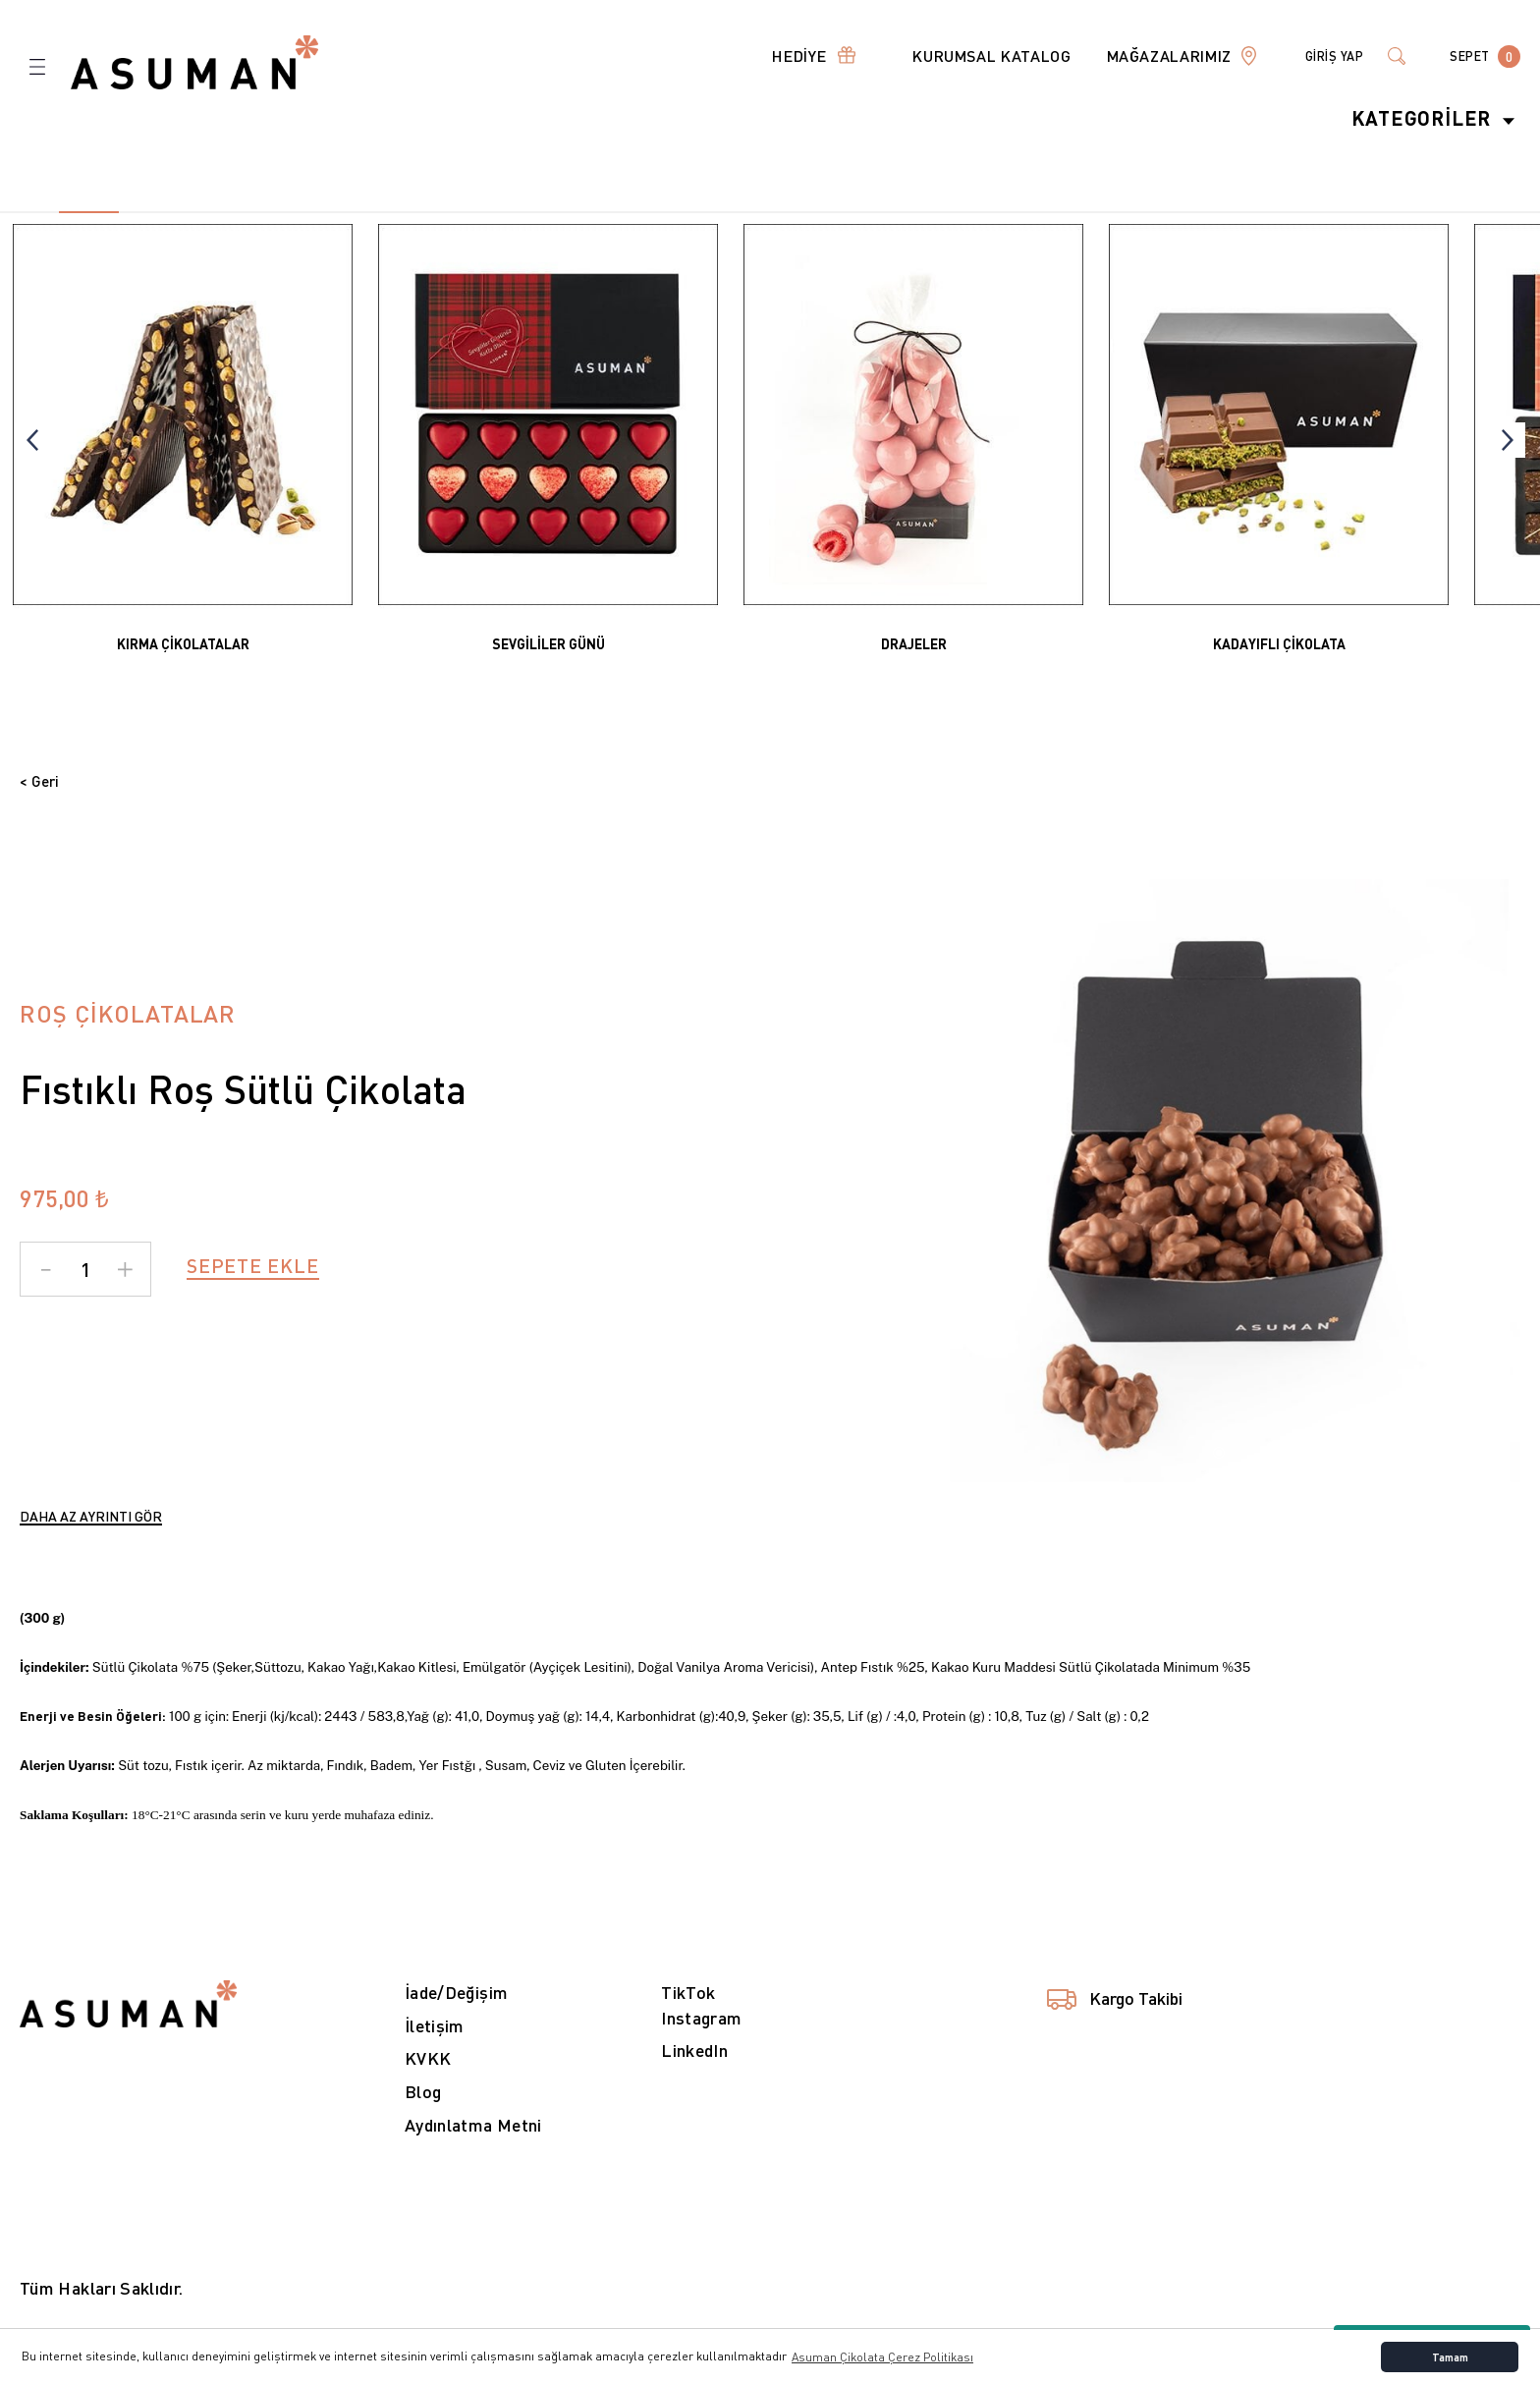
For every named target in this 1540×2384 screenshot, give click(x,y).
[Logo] (194, 61)
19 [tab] (1096, 212)
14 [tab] (799, 212)
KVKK (428, 2084)
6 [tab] (326, 212)
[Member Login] (1318, 56)
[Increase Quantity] (124, 1293)
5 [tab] (266, 212)
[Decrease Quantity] (46, 1293)
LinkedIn (696, 2076)
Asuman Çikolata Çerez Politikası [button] (882, 2357)
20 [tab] (1155, 212)
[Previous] (32, 440)
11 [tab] (621, 212)
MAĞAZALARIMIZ (1145, 55)
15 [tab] (858, 212)
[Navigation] (786, 56)
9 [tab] (502, 212)
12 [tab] (680, 212)
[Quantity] (85, 1293)
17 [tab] (977, 212)
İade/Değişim (458, 2017)
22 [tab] (1273, 212)
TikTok (688, 2017)
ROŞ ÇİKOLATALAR (128, 1038)
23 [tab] (1332, 212)
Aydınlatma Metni (474, 2150)
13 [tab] (740, 212)
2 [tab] (103, 212)
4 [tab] (207, 212)
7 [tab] (385, 212)
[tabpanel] (182, 440)
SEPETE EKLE (253, 1290)
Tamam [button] (1450, 2357)
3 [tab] (148, 212)
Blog (423, 2117)
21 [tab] (1213, 212)
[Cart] (1480, 56)
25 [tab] (1450, 212)
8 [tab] (443, 212)
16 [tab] (918, 212)
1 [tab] (1219, 1477)
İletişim (436, 2050)
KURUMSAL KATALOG (968, 55)
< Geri (46, 784)
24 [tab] (1391, 212)
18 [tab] (1036, 212)
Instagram (701, 2042)
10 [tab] (562, 212)
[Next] (1507, 440)
